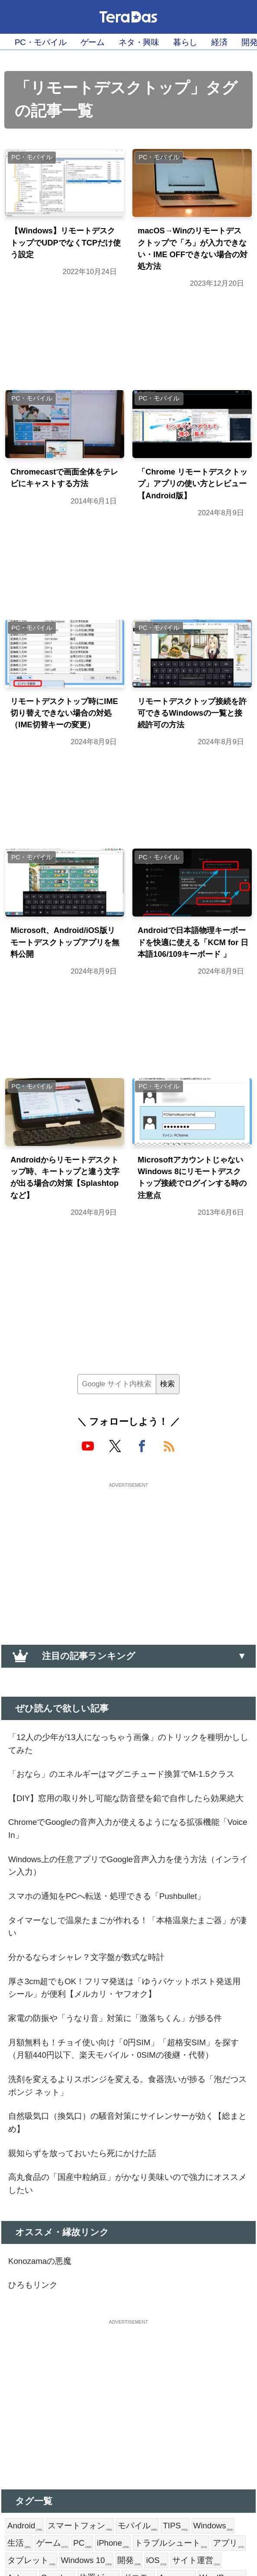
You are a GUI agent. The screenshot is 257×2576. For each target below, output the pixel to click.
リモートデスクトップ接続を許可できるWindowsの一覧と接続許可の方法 (190, 741)
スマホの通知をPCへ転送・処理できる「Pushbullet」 (120, 2012)
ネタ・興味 (156, 42)
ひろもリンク (36, 2462)
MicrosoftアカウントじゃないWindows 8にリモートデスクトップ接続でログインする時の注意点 (191, 1244)
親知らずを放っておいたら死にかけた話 (92, 2323)
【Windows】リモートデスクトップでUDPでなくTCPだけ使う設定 (62, 246)
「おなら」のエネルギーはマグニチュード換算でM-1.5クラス (128, 1856)
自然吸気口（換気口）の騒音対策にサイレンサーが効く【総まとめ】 (123, 2289)
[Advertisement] (128, 1622)
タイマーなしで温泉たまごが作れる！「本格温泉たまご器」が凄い (125, 2045)
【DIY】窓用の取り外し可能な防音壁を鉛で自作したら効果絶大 (127, 1897)
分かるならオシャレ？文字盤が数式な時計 (96, 2078)
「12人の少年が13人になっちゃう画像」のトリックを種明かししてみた (126, 1815)
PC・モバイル (45, 42)
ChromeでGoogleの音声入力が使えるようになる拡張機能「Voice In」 (128, 1937)
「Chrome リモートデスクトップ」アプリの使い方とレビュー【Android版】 (189, 500)
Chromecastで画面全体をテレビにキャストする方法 (64, 493)
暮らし (208, 42)
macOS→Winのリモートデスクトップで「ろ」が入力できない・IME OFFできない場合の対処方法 (189, 253)
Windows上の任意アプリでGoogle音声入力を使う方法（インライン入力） (120, 1978)
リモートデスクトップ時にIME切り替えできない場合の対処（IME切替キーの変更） (65, 748)
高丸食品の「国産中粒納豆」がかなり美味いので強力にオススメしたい (128, 2356)
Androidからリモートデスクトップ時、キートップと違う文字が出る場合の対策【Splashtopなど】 (65, 1244)
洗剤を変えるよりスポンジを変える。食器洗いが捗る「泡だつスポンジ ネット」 (120, 2248)
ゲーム (104, 42)
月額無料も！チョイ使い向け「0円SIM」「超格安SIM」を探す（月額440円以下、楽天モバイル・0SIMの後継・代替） (128, 2201)
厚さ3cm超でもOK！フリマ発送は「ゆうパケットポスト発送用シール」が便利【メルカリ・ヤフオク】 (127, 2111)
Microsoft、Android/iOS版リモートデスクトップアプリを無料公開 (62, 989)
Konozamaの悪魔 (44, 2436)
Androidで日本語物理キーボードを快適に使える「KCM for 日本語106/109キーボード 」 (192, 996)
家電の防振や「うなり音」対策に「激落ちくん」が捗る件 (124, 2152)
